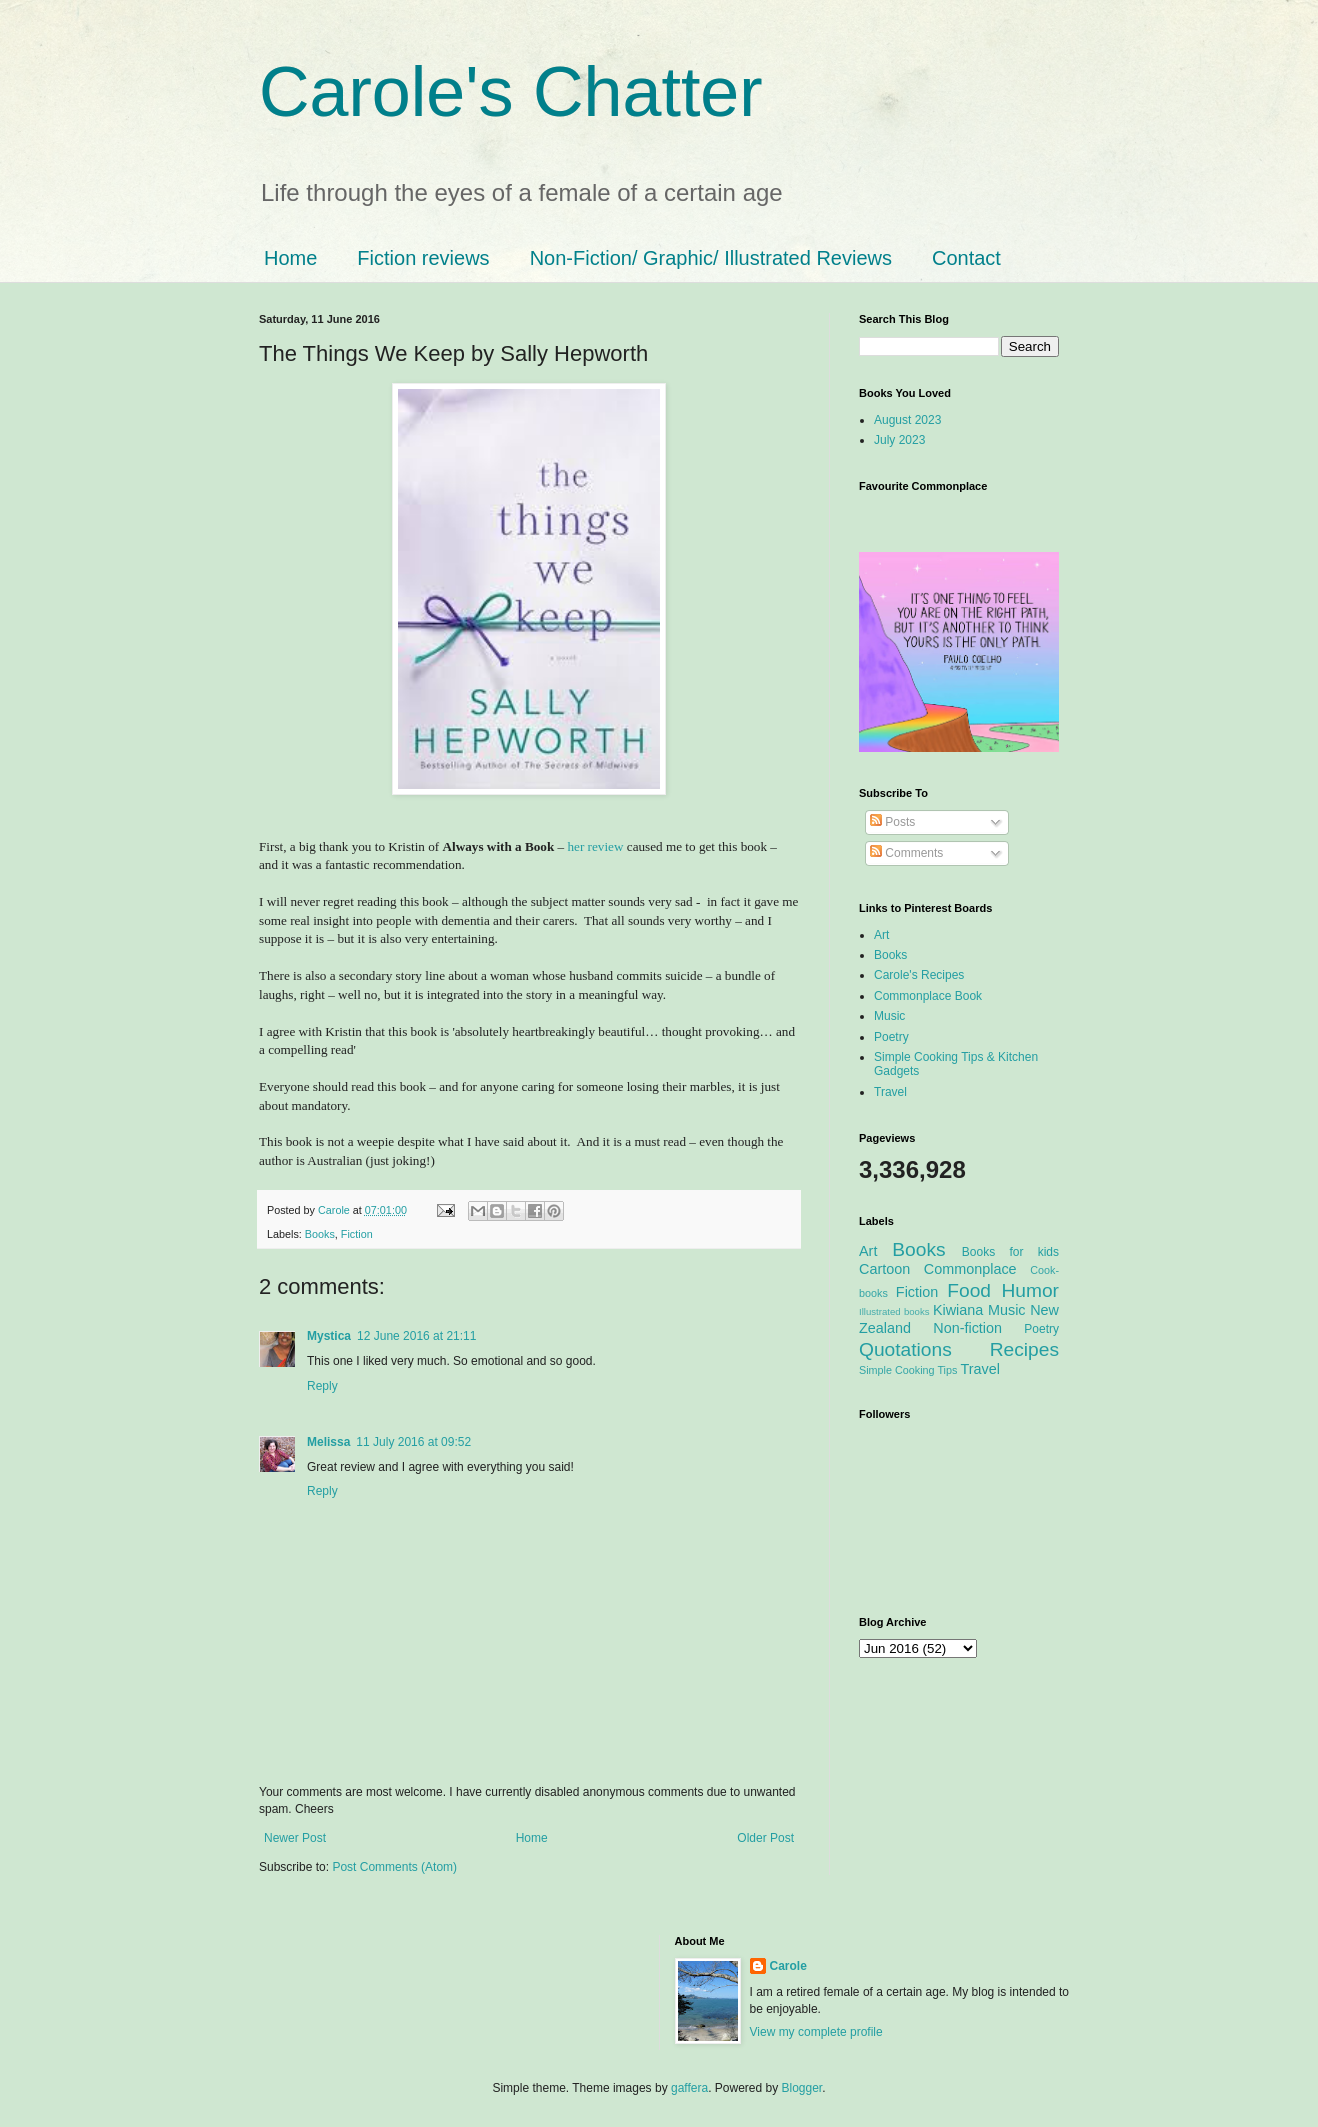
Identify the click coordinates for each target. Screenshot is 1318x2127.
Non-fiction (967, 1328)
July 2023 (899, 440)
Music (889, 1016)
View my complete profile (816, 2032)
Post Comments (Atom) (394, 1867)
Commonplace (970, 1269)
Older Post (765, 1838)
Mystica (329, 1336)
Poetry (891, 1037)
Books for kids (1010, 1252)
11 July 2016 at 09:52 (413, 1442)
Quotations (905, 1349)
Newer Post (295, 1838)
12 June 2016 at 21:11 (416, 1336)
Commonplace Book (928, 996)
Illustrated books (894, 1311)
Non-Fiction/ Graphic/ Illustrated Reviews (711, 258)
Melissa (328, 1442)
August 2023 (907, 420)
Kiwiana (958, 1310)
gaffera (689, 2088)
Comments (906, 853)
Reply (322, 1386)
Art (881, 935)
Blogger (802, 2088)
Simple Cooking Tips (908, 1370)
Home (290, 258)
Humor (1030, 1290)
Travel (890, 1092)
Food (969, 1290)
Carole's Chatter (511, 92)
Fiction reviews (423, 258)
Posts (892, 822)
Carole (335, 1210)
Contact (966, 258)
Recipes (1024, 1349)
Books (320, 1234)
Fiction (357, 1234)
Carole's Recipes (919, 975)
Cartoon (884, 1269)
